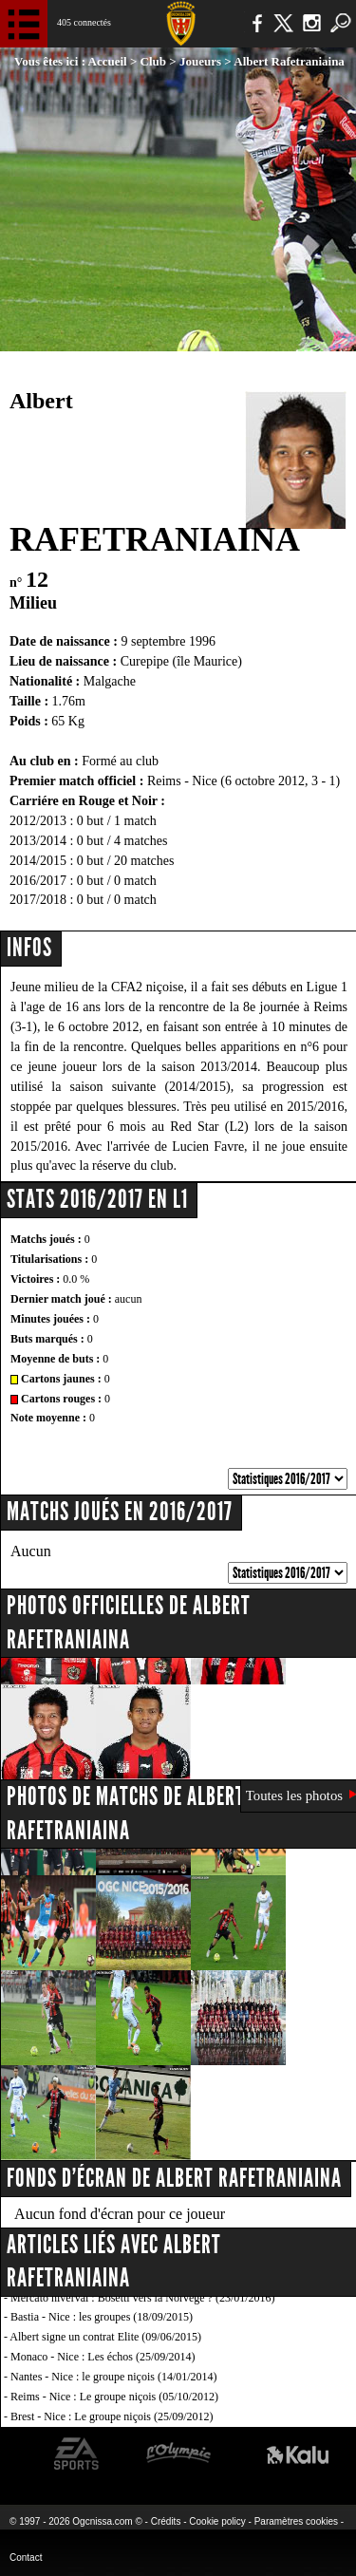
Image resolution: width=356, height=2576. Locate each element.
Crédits (166, 2521)
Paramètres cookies (296, 2521)
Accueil (107, 61)
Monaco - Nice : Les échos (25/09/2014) (103, 2356)
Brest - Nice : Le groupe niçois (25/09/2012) (112, 2416)
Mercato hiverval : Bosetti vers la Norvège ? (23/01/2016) (142, 2297)
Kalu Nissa (297, 2454)
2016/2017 (37, 881)
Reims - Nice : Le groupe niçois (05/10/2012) (114, 2396)
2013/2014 (37, 841)
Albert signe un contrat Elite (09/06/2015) (105, 2336)
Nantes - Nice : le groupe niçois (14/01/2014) (113, 2376)
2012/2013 (37, 821)
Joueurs (200, 61)
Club (153, 61)
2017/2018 (37, 900)
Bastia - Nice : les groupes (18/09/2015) (101, 2316)
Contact (25, 2557)
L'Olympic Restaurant (178, 2454)
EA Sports (77, 2454)
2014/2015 (37, 861)
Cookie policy (217, 2521)
